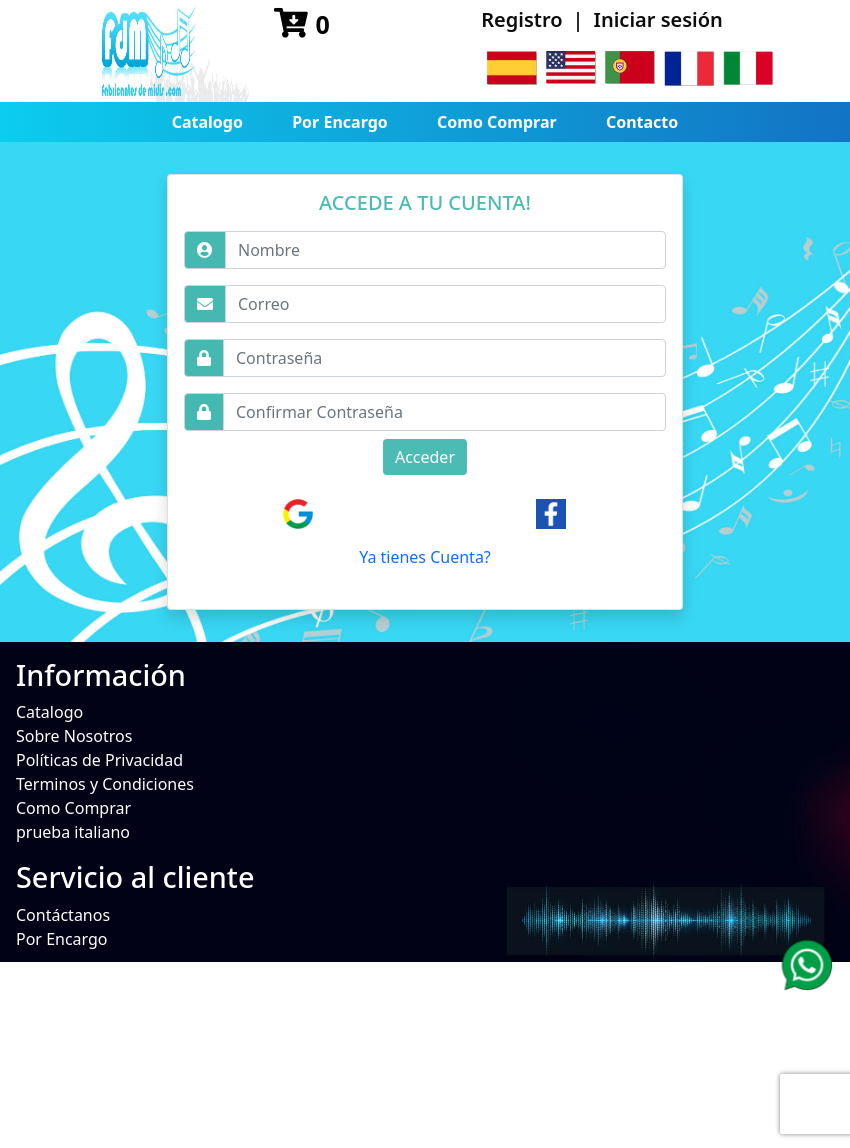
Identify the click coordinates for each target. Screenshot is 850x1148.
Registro (521, 19)
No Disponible (69, 1021)
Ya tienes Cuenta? (425, 557)
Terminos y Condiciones (105, 784)
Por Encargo (340, 122)
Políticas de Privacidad (99, 760)
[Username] (445, 250)
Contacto (642, 122)
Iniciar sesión (658, 19)
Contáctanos (63, 915)
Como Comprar (497, 122)
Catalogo (207, 122)
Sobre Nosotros (74, 736)
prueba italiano (73, 832)
